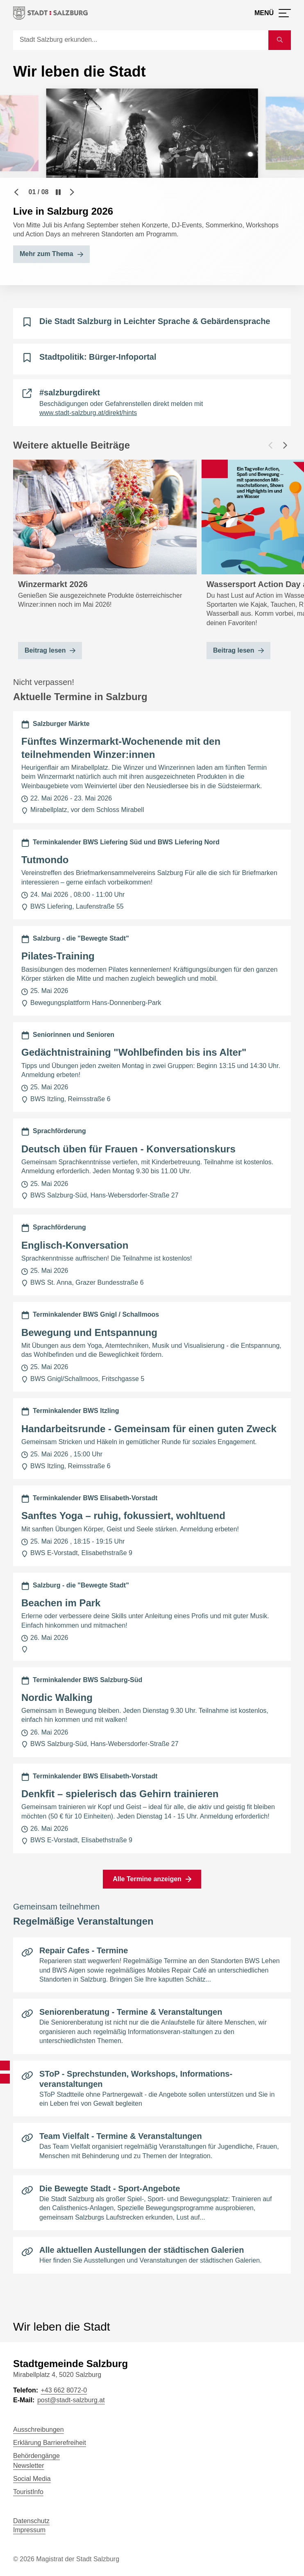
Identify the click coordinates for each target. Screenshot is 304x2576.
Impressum (29, 2529)
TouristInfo (28, 2491)
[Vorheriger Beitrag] (270, 445)
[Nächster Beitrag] (285, 445)
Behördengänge (36, 2455)
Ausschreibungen (38, 2429)
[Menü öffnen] (272, 13)
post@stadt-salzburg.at (71, 2400)
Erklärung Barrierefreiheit (49, 2442)
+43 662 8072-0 (64, 2390)
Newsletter (28, 2465)
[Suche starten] (279, 40)
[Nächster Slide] (72, 192)
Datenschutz (31, 2520)
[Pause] (58, 192)
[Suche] (140, 40)
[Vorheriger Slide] (16, 192)
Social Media (32, 2478)
